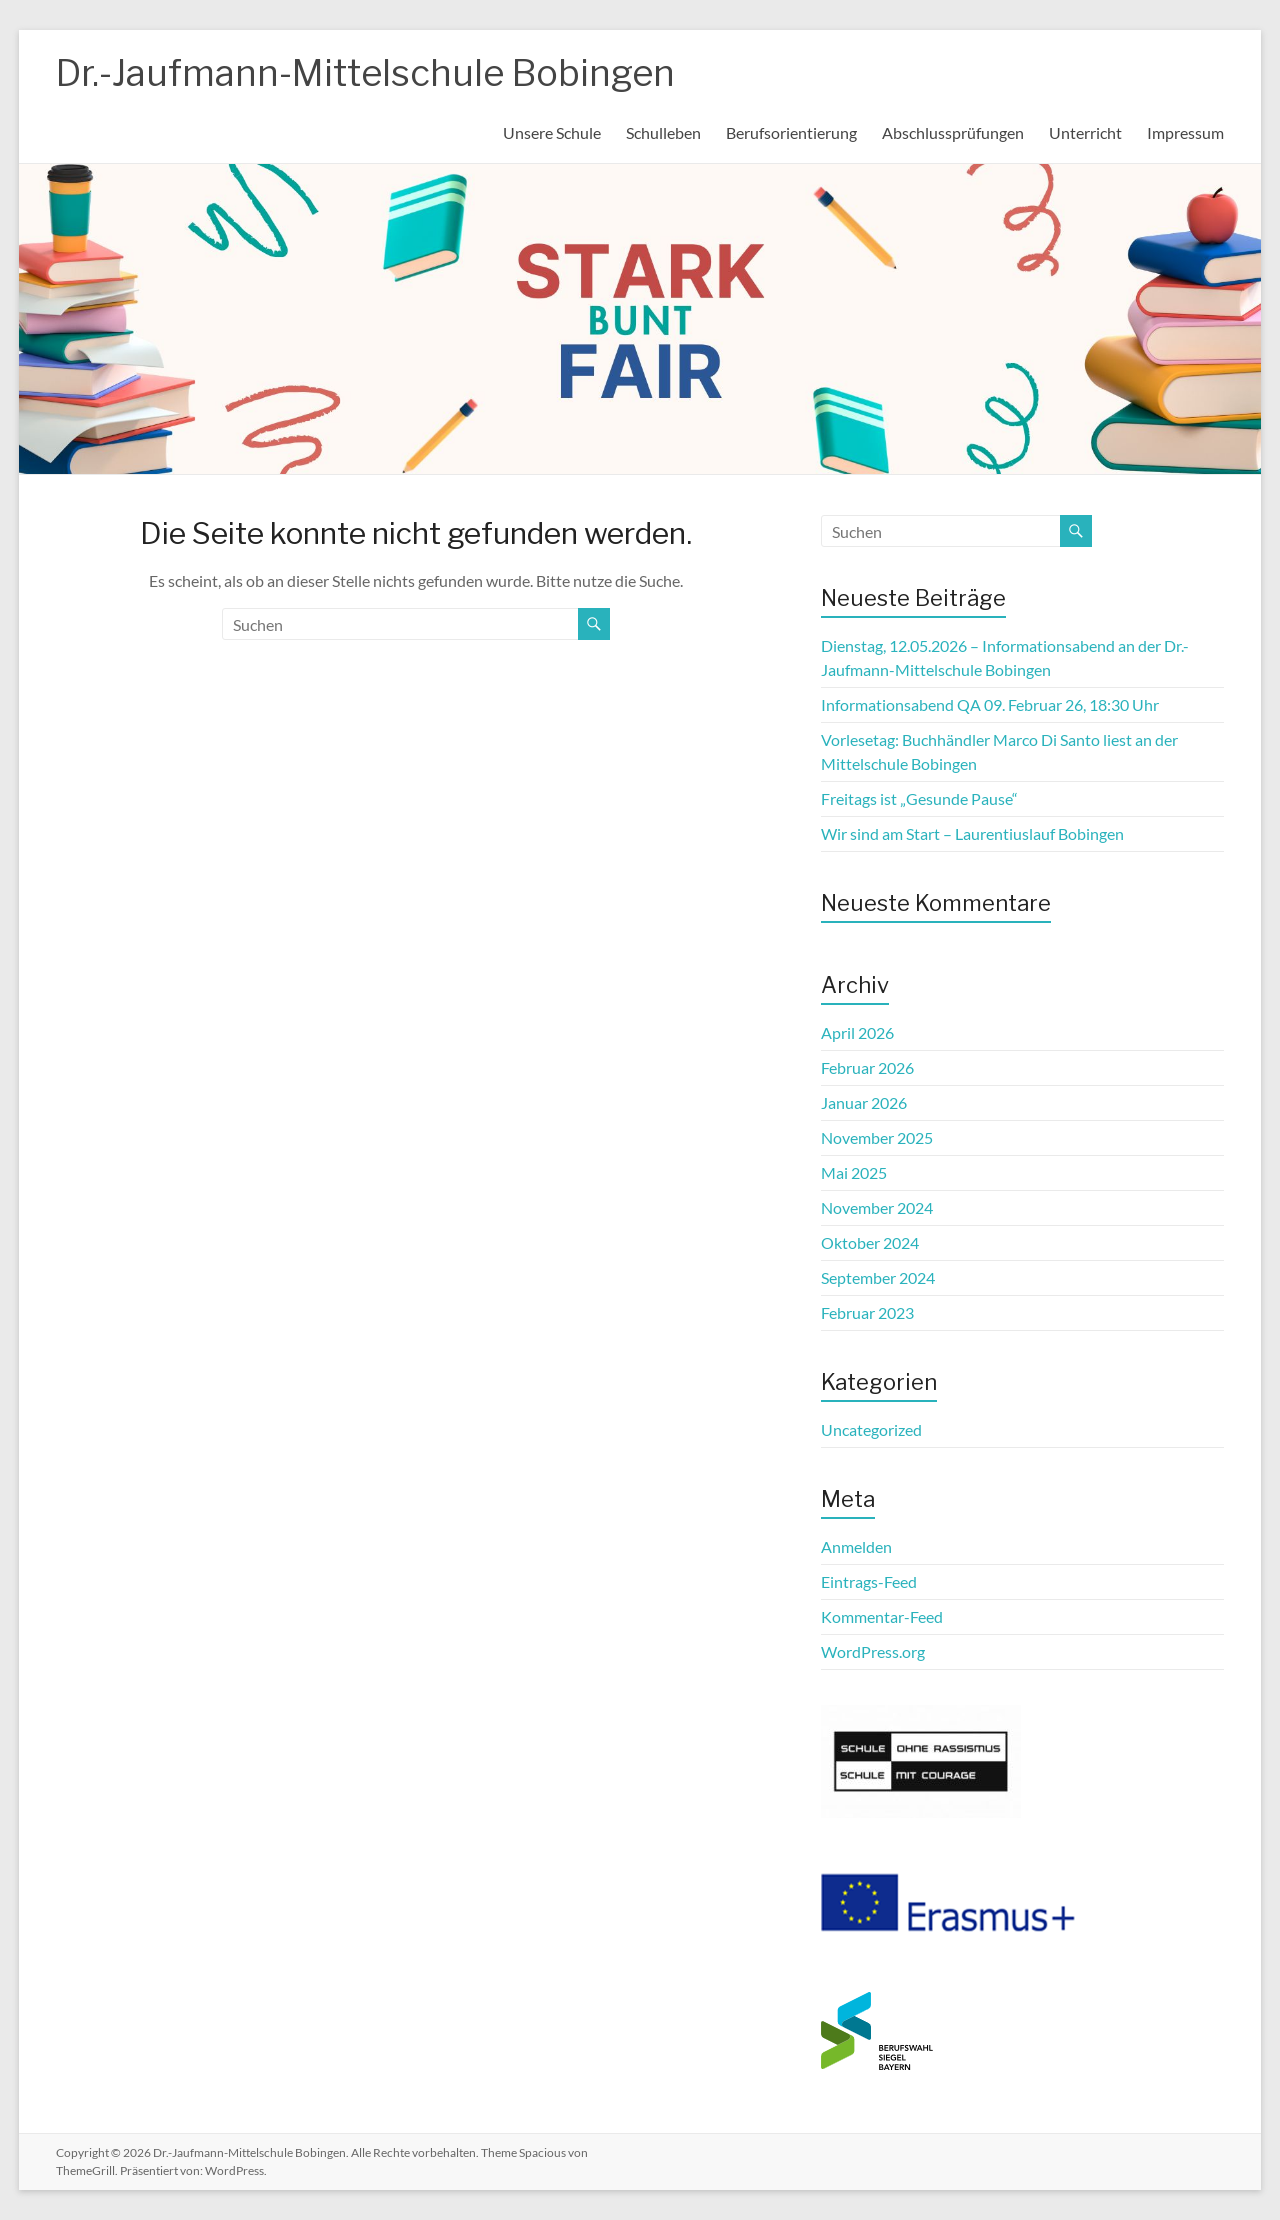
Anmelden (856, 1546)
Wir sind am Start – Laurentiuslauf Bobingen (972, 833)
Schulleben (663, 132)
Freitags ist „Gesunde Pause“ (919, 798)
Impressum (1185, 132)
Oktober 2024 (870, 1242)
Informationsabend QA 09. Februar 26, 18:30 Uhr (990, 704)
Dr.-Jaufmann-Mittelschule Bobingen (365, 73)
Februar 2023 (867, 1312)
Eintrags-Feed (869, 1581)
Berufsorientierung (791, 132)
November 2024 (877, 1207)
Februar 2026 (867, 1067)
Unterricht (1085, 132)
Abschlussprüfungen (953, 132)
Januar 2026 (864, 1102)
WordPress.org (873, 1651)
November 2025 (877, 1137)
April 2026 (857, 1032)
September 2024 (878, 1277)
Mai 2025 (854, 1172)
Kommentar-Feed (882, 1616)
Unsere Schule (552, 132)
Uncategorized (871, 1429)
